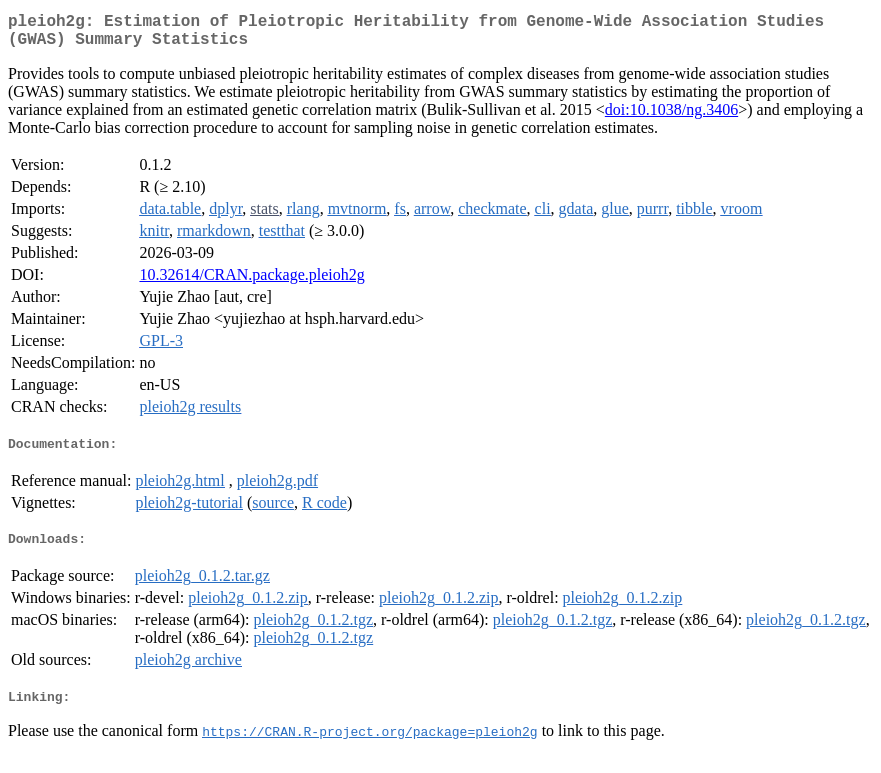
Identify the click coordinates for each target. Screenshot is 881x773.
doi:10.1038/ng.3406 (671, 117)
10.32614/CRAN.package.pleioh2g (251, 282)
